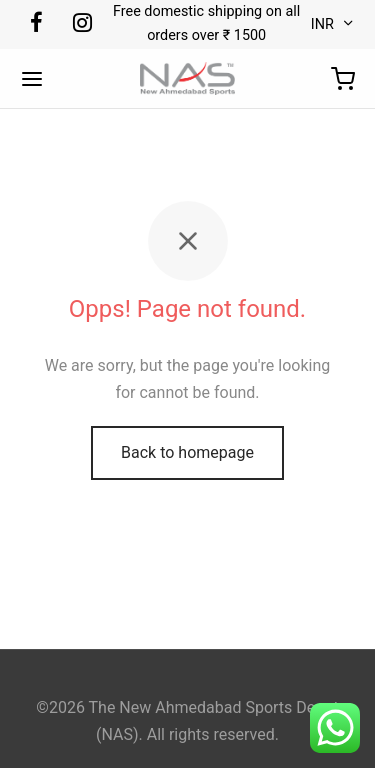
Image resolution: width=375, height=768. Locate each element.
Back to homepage (187, 452)
